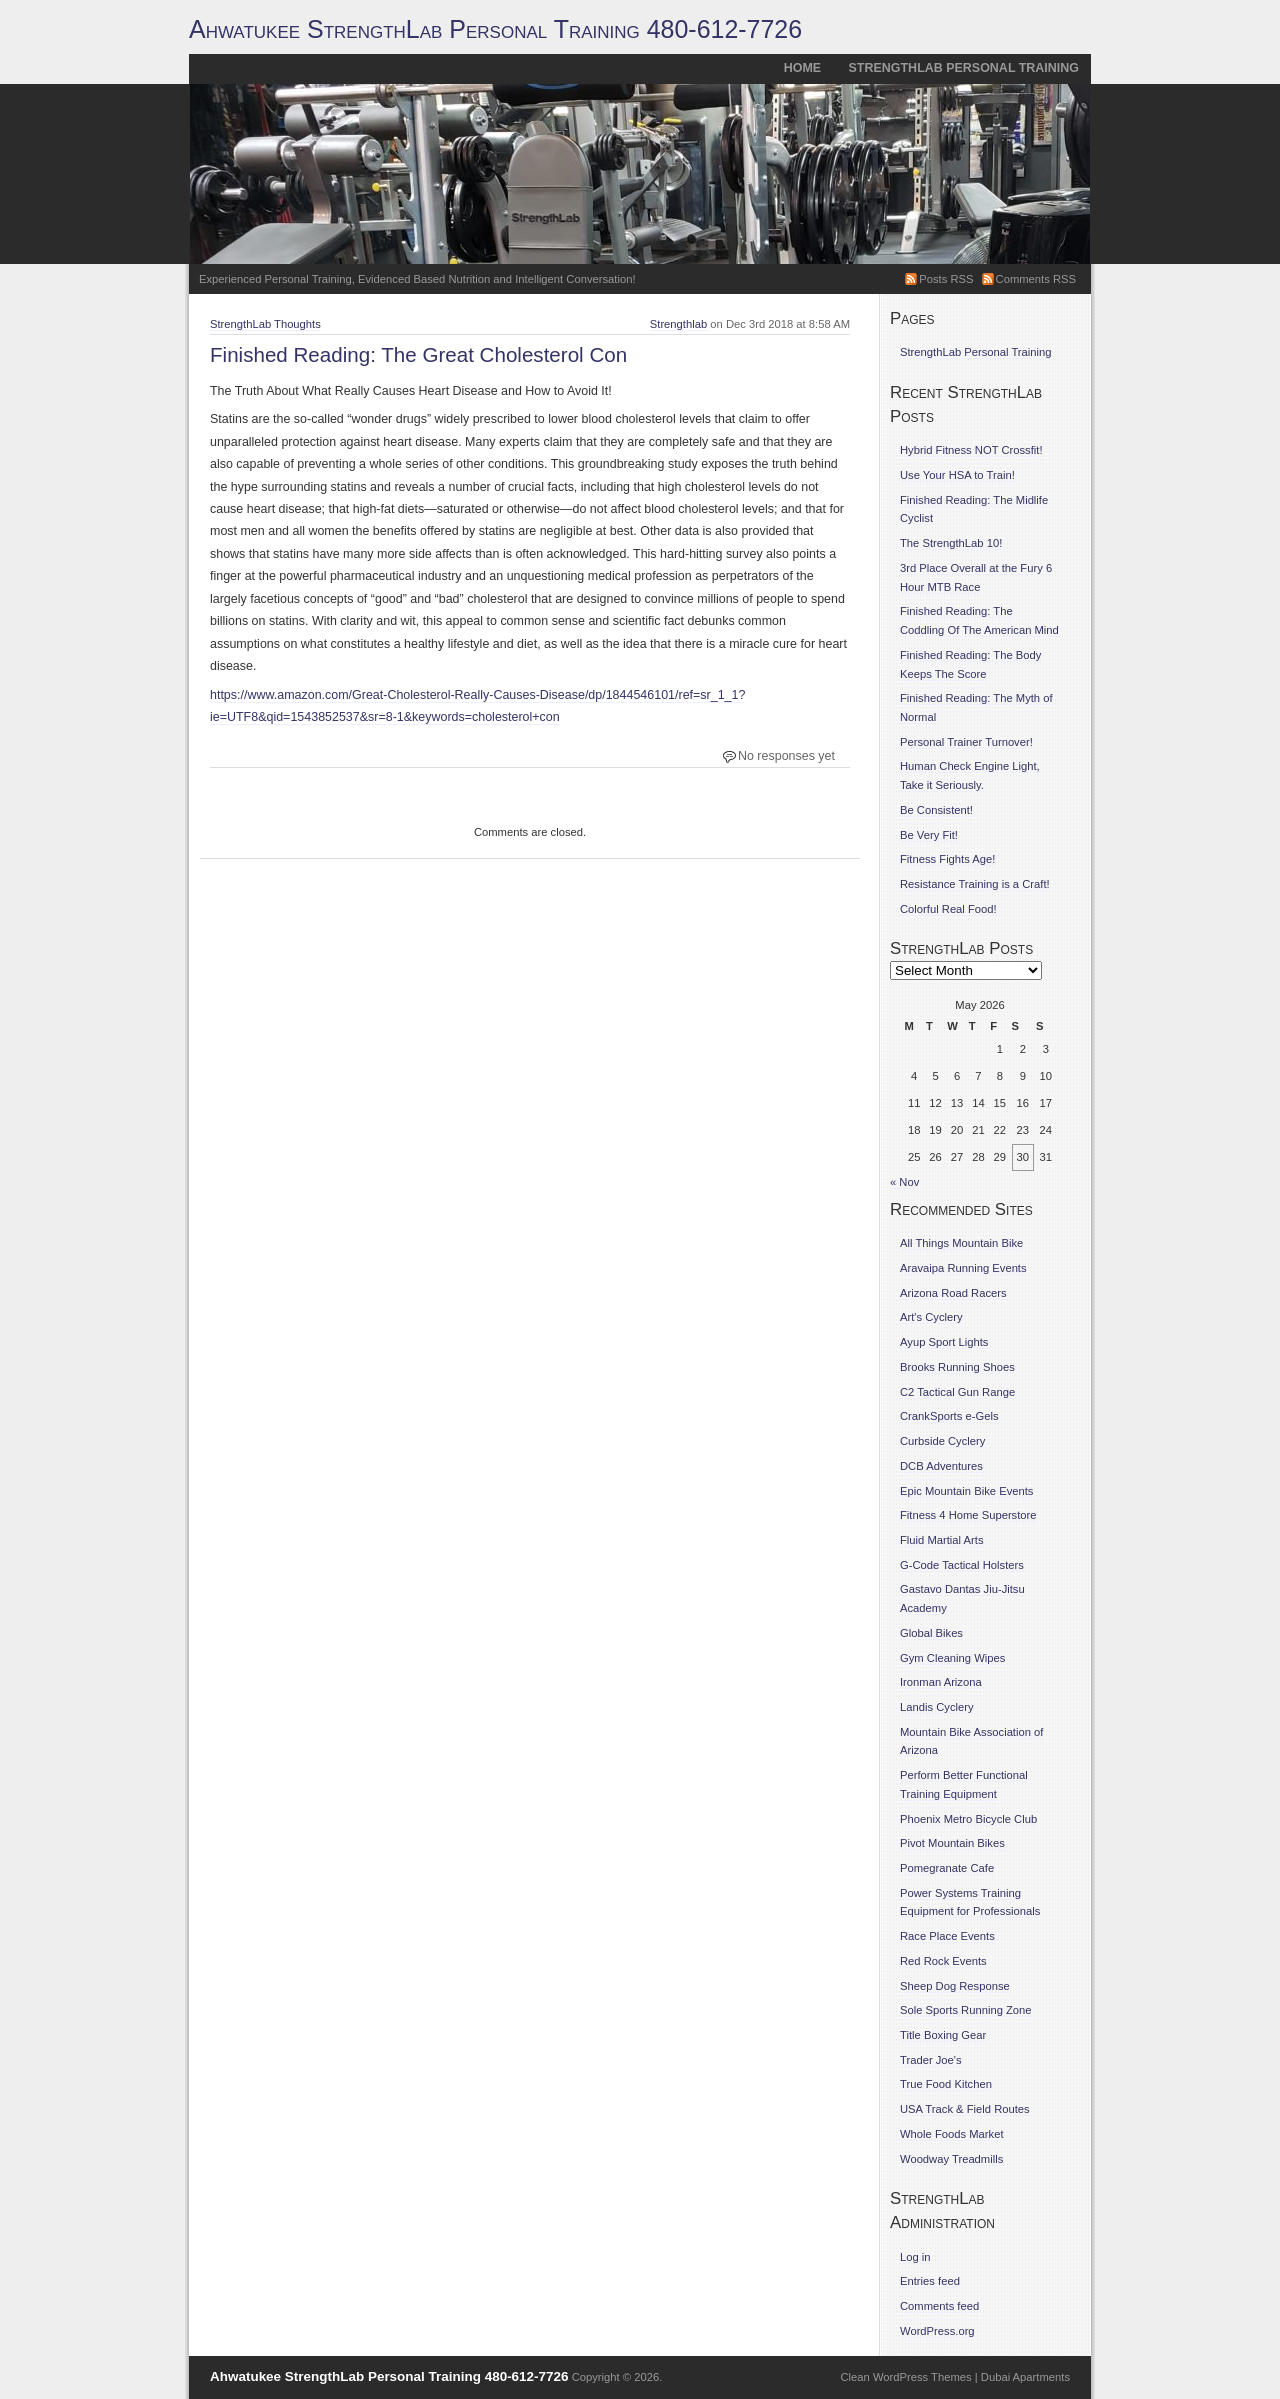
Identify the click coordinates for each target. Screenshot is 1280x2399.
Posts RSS (946, 279)
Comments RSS (1036, 279)
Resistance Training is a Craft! (975, 884)
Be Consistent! (936, 810)
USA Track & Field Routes (965, 2109)
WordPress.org (937, 2331)
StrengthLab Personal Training (964, 68)
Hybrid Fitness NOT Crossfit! (971, 450)
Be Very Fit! (929, 835)
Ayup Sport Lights (944, 1342)
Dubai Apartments (1025, 2377)
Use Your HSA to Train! (957, 475)
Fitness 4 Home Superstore (968, 1515)
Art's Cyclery (931, 1317)
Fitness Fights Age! (947, 859)
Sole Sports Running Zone (966, 2010)
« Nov (904, 1182)
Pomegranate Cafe (947, 1868)
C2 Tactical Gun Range (957, 1392)
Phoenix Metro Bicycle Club (968, 1819)
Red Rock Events (943, 1961)
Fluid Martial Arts (942, 1540)
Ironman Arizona (941, 1682)
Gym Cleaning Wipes (952, 1658)
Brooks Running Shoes (957, 1367)
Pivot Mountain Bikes (952, 1843)
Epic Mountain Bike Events (966, 1491)
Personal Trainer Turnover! (966, 742)
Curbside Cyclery (942, 1441)
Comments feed (939, 2306)
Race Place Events (947, 1936)
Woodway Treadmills (951, 2159)
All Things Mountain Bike (961, 1243)
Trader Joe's (931, 2060)
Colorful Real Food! (948, 909)
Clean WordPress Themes (906, 2377)
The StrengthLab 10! (951, 543)
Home (802, 68)
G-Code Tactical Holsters (962, 1565)
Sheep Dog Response (955, 1986)
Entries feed (930, 2281)
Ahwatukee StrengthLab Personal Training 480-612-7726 (495, 29)
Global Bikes (931, 1633)
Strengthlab (678, 324)
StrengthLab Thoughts (265, 324)
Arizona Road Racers (953, 1293)
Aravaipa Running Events (963, 1268)
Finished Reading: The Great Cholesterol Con (418, 354)
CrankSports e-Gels (949, 1416)
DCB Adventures (941, 1466)
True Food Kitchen (946, 2084)
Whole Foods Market (952, 2134)
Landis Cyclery (937, 1707)
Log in (915, 2257)
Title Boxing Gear (943, 2035)
